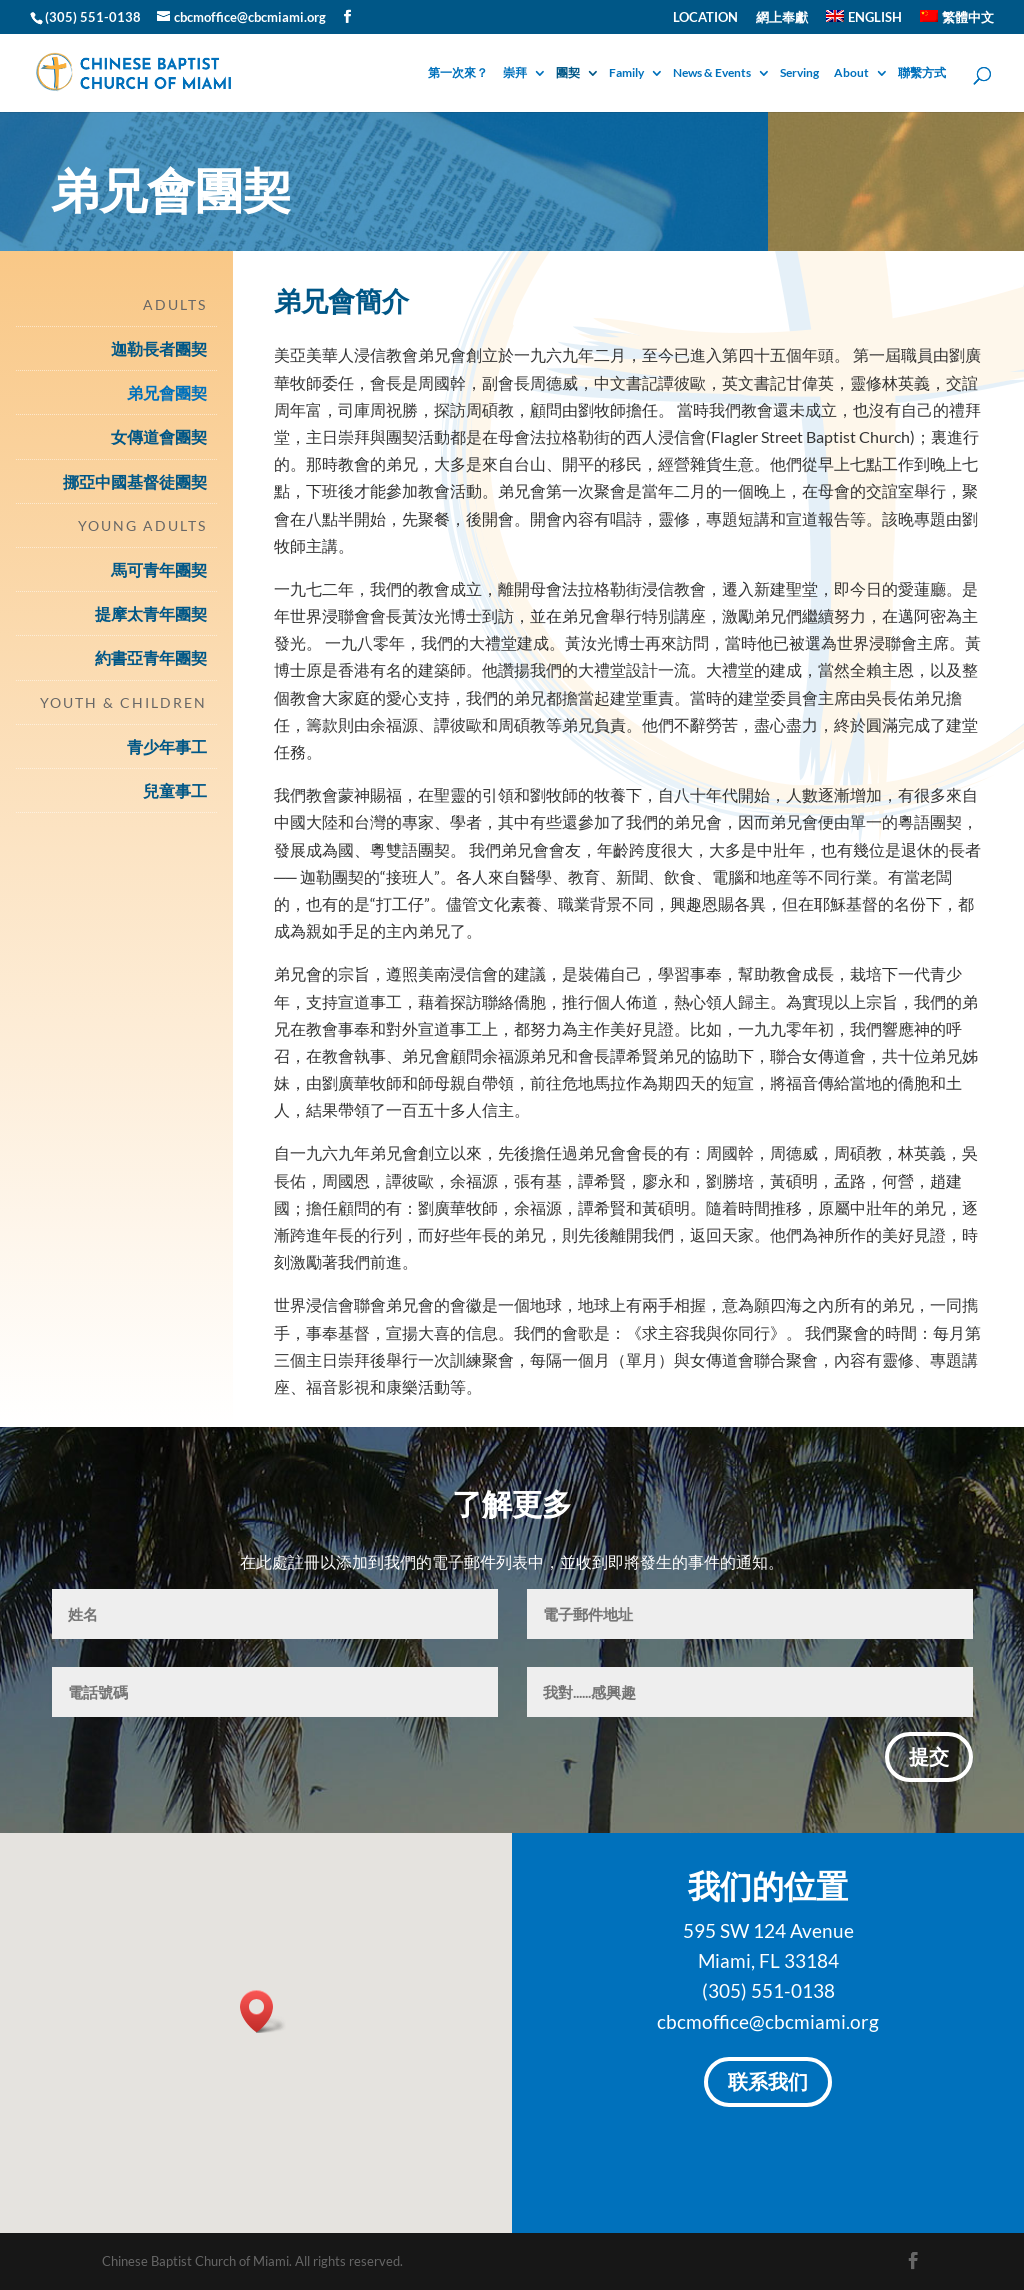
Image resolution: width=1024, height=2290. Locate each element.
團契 (568, 73)
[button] (263, 2011)
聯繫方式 (922, 73)
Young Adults (142, 525)
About (851, 73)
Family (626, 73)
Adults (175, 304)
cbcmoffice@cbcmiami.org (768, 2021)
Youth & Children (123, 702)
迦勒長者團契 (159, 348)
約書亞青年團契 (151, 657)
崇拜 (515, 73)
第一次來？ (458, 73)
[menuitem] (864, 22)
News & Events (712, 73)
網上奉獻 (782, 18)
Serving (799, 73)
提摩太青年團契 (151, 613)
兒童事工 (175, 790)
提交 (929, 1759)
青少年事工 (167, 746)
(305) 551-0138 (768, 1990)
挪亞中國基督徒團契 (135, 481)
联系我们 (768, 2084)
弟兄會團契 (167, 392)
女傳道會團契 (159, 436)
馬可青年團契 (159, 569)
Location (705, 18)
